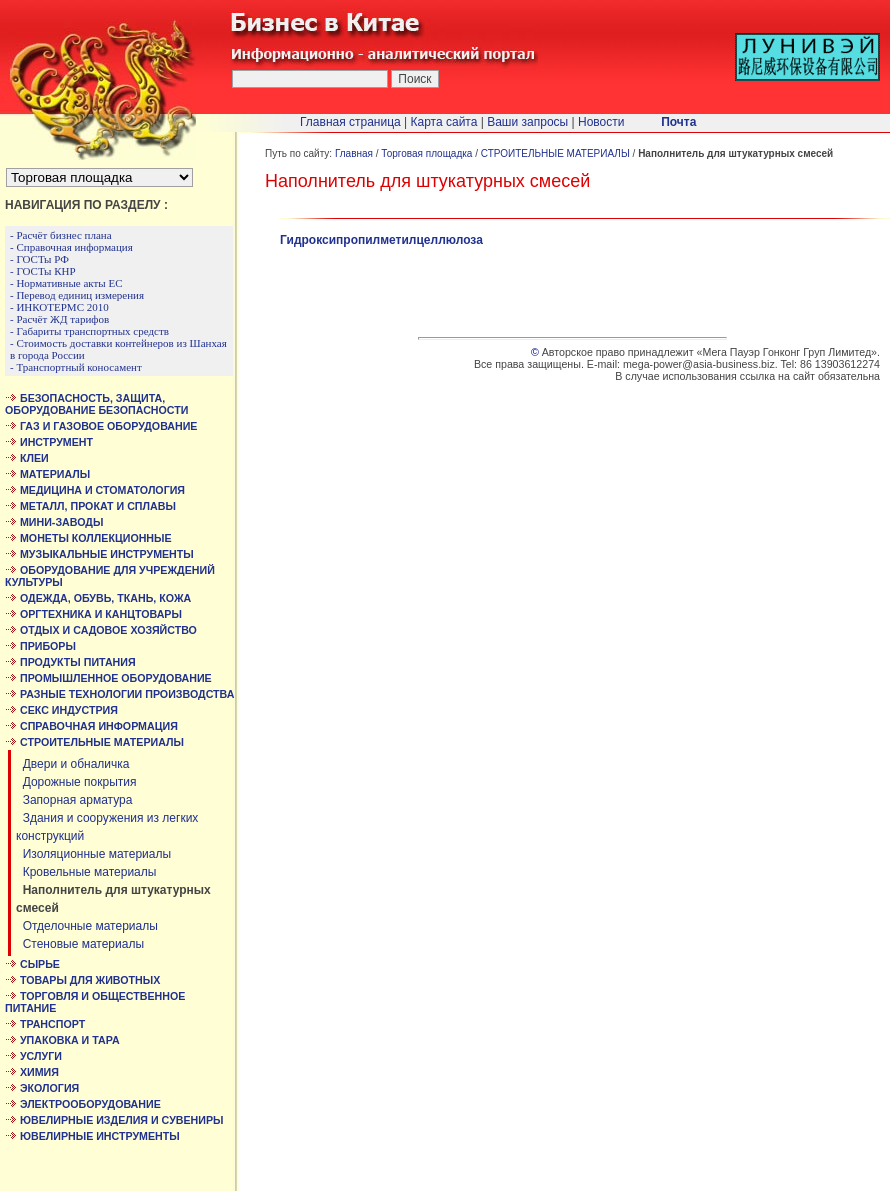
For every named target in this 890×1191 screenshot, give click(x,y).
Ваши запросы (527, 122)
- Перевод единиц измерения (77, 295)
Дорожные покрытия (76, 782)
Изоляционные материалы (93, 854)
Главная (354, 153)
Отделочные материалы (87, 926)
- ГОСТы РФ (39, 259)
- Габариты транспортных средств (89, 331)
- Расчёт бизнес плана (61, 235)
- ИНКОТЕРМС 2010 (59, 307)
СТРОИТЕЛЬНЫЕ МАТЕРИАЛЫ (555, 153)
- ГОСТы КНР (43, 271)
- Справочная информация (71, 247)
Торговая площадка (426, 153)
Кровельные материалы (86, 872)
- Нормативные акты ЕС (66, 283)
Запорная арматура (74, 800)
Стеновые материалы (80, 944)
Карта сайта (444, 122)
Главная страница (350, 122)
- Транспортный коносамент (76, 367)
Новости (601, 122)
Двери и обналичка (72, 764)
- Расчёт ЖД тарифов (59, 319)
